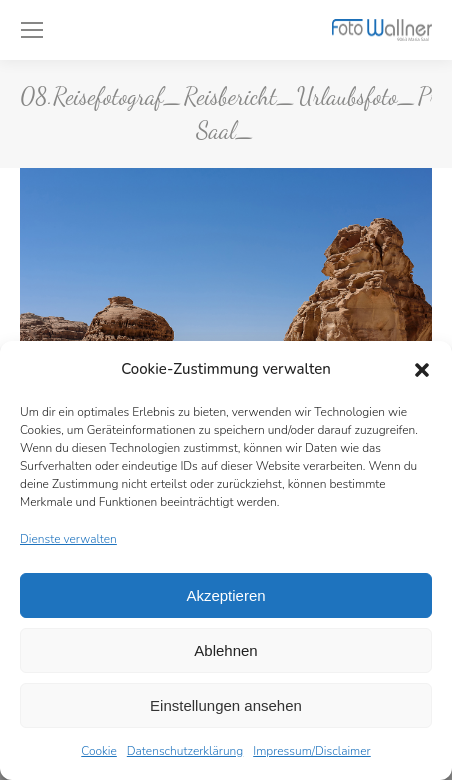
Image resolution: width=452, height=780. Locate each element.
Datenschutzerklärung (185, 751)
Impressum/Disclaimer (312, 751)
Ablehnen (225, 650)
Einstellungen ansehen (226, 705)
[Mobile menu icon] (32, 30)
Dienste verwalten (68, 539)
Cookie (99, 751)
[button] (422, 370)
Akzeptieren (225, 595)
